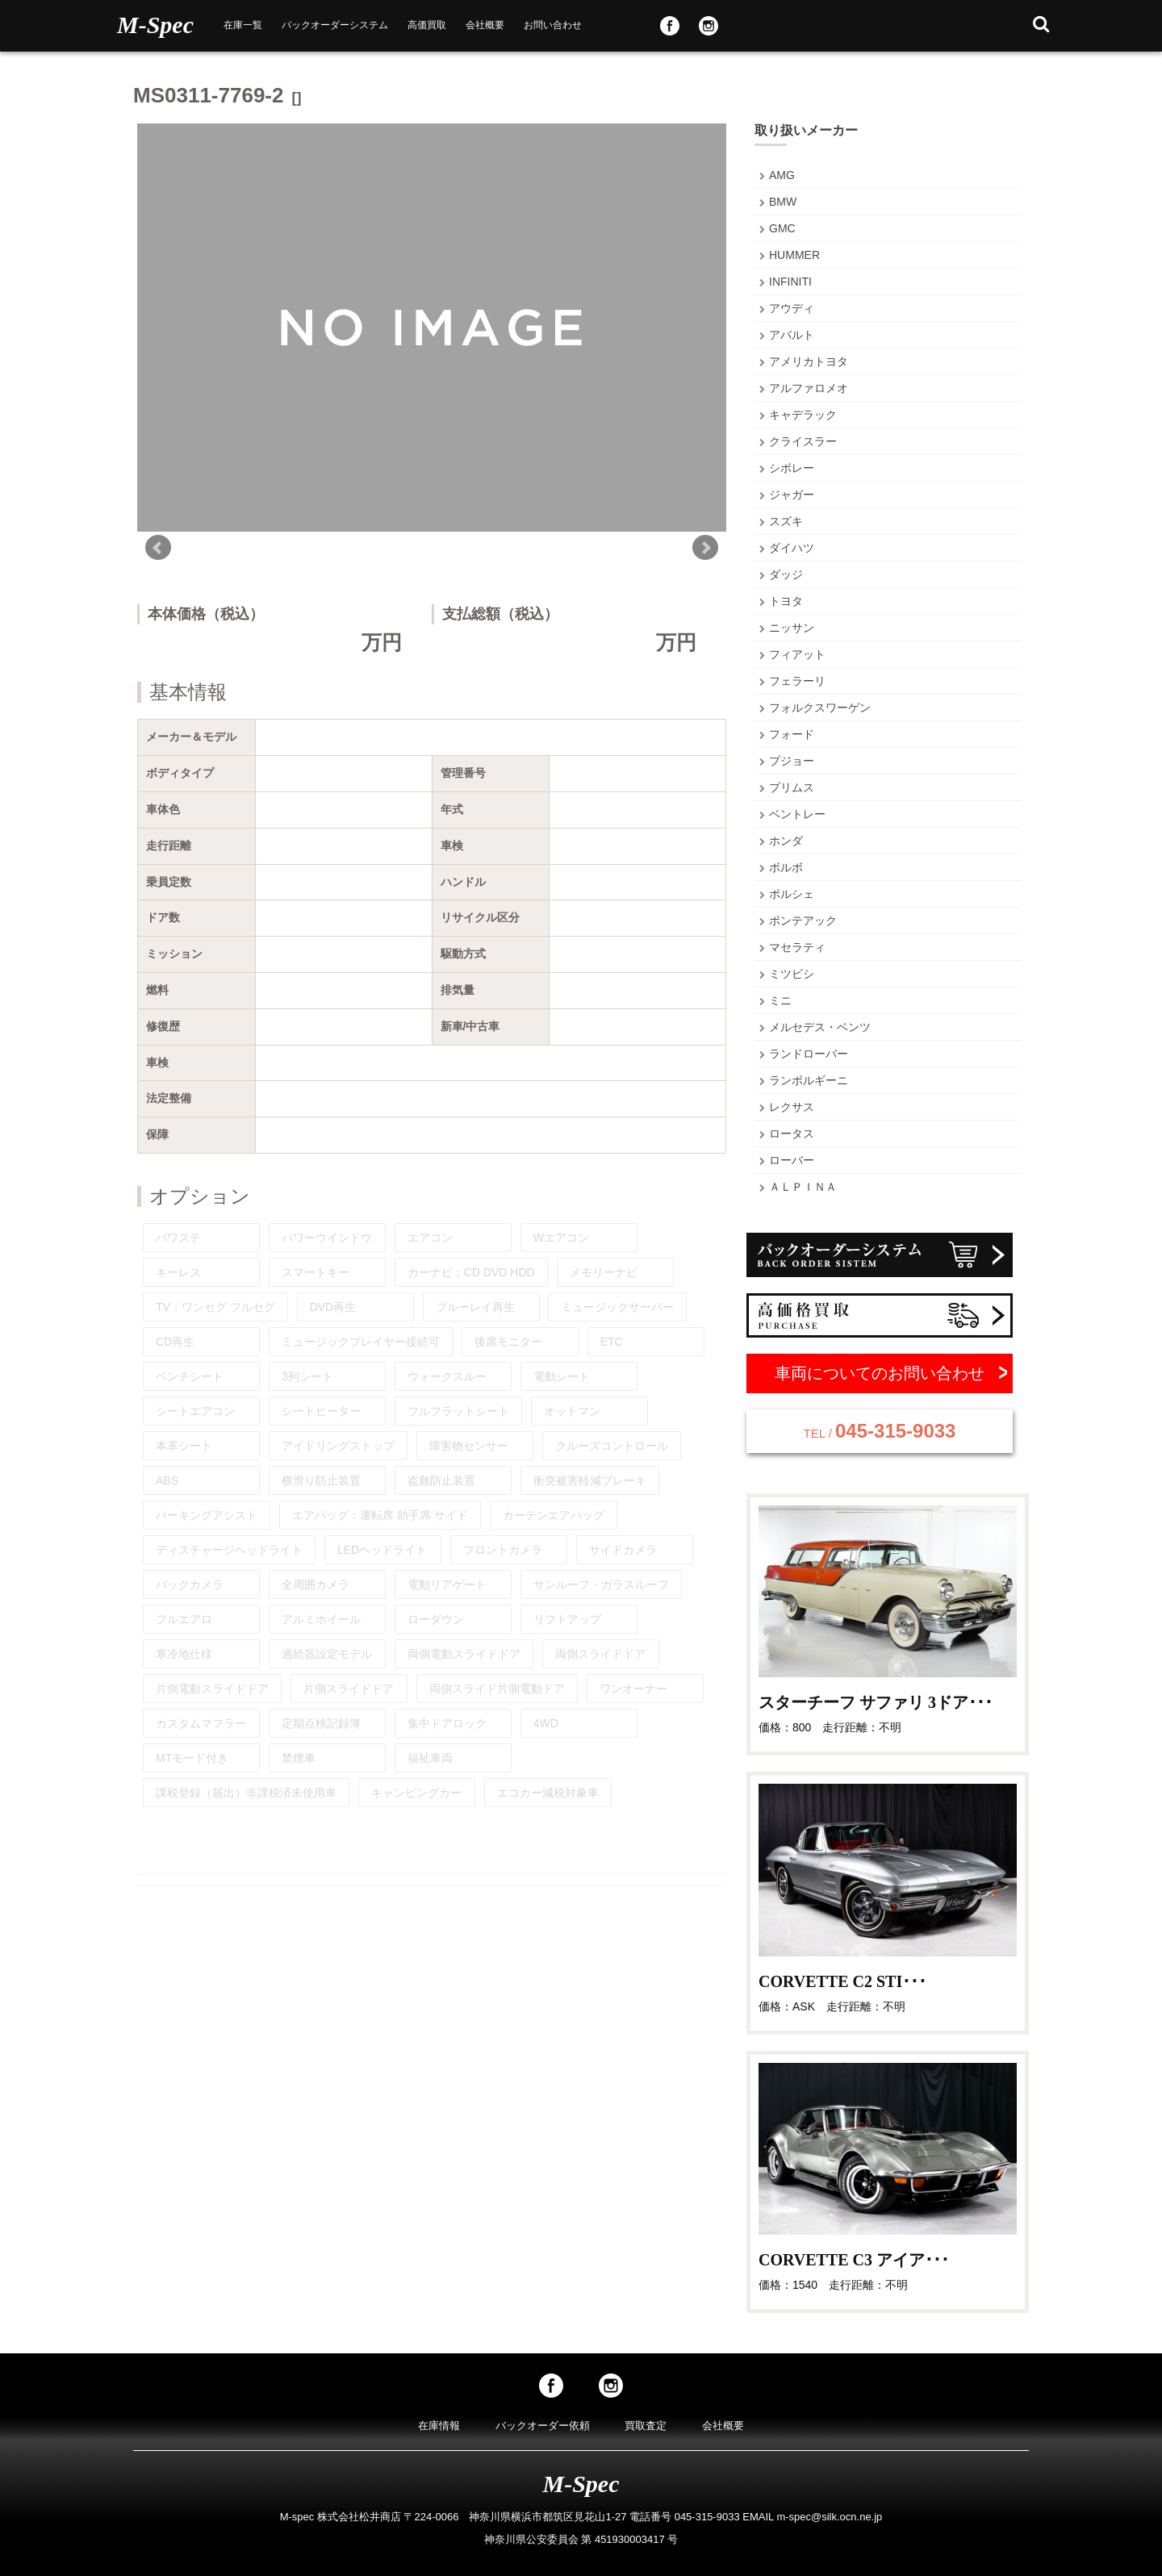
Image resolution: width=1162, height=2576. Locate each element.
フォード (791, 734)
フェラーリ (797, 680)
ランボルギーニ (808, 1080)
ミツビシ (791, 973)
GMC (782, 228)
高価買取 (427, 25)
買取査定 (646, 2425)
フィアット (797, 654)
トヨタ (786, 601)
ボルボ (786, 867)
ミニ (780, 1000)
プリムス (791, 787)
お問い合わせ (553, 25)
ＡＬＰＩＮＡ (803, 1186)
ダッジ (786, 574)
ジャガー (791, 494)
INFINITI (790, 281)
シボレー (791, 467)
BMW (782, 201)
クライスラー (803, 441)
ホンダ (786, 840)
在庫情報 (439, 2425)
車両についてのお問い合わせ (879, 1373)
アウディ (791, 308)
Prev (158, 548)
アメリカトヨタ (808, 361)
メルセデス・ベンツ (820, 1027)
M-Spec (155, 24)
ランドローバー (808, 1053)
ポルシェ (791, 893)
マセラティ (797, 947)
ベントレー (797, 814)
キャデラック (803, 414)
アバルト (791, 334)
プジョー (791, 760)
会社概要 (485, 25)
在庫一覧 (243, 25)
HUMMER (794, 254)
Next (705, 548)
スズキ (786, 521)
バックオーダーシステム (335, 25)
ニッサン (791, 627)
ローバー (791, 1160)
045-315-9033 (880, 1431)
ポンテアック (803, 920)
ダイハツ (791, 547)
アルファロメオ (808, 388)
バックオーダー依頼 (542, 2425)
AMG (782, 175)
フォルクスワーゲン (820, 707)
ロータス (791, 1133)
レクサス (791, 1106)
